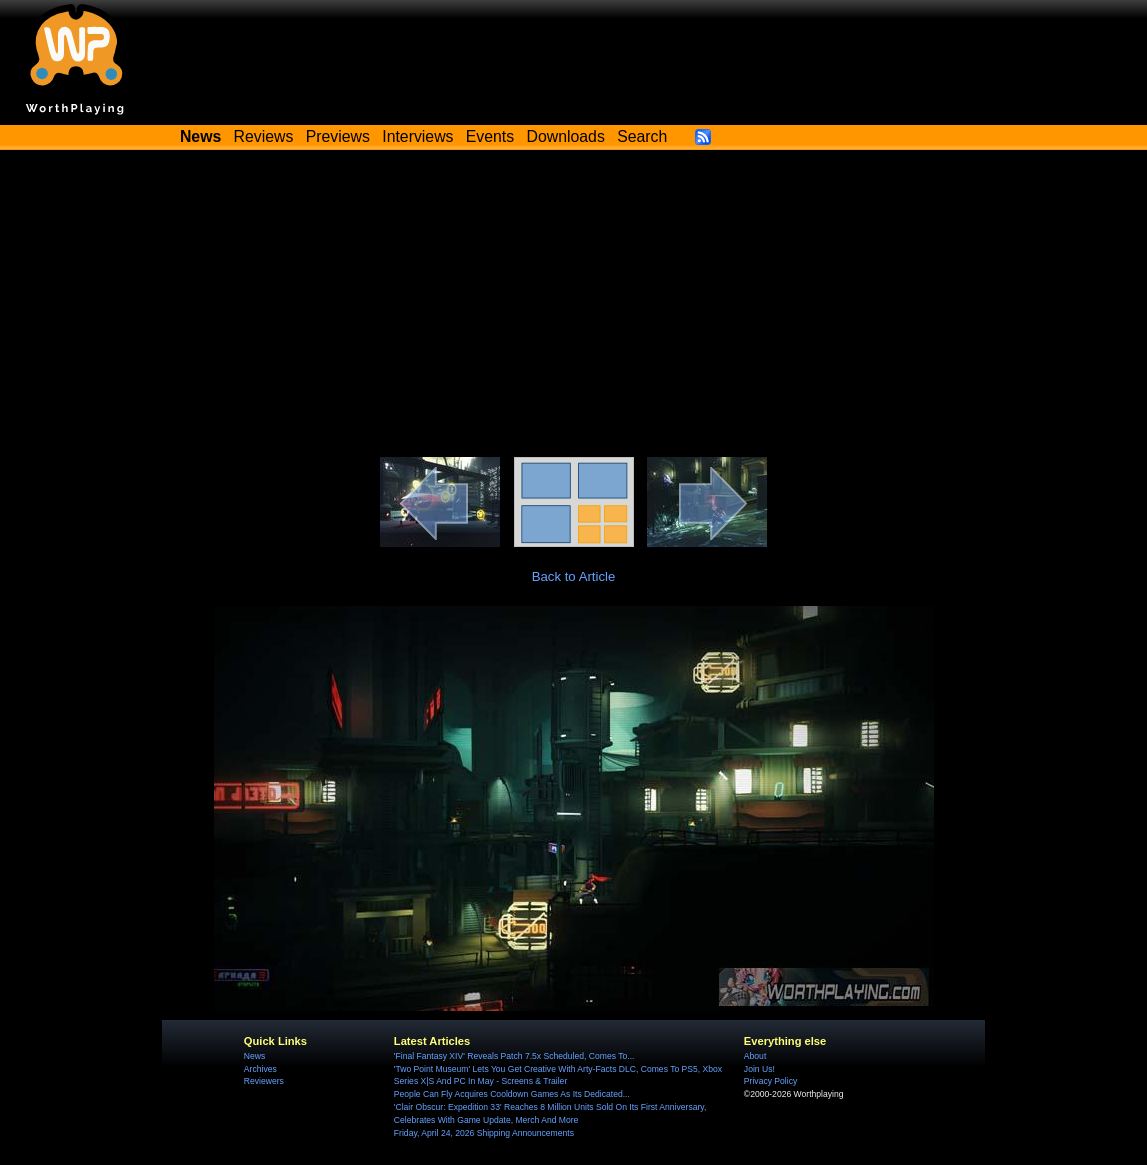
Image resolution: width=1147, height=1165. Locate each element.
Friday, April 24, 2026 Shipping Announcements (484, 1133)
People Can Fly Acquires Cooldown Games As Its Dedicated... (512, 1094)
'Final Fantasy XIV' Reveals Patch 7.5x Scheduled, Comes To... (514, 1056)
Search (642, 136)
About (755, 1056)
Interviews (417, 136)
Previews (338, 136)
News (254, 1056)
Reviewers (264, 1081)
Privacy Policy (770, 1081)
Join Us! (759, 1069)
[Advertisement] (573, 307)
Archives (260, 1069)
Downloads (566, 136)
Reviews (264, 136)
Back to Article (574, 576)
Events (490, 136)
